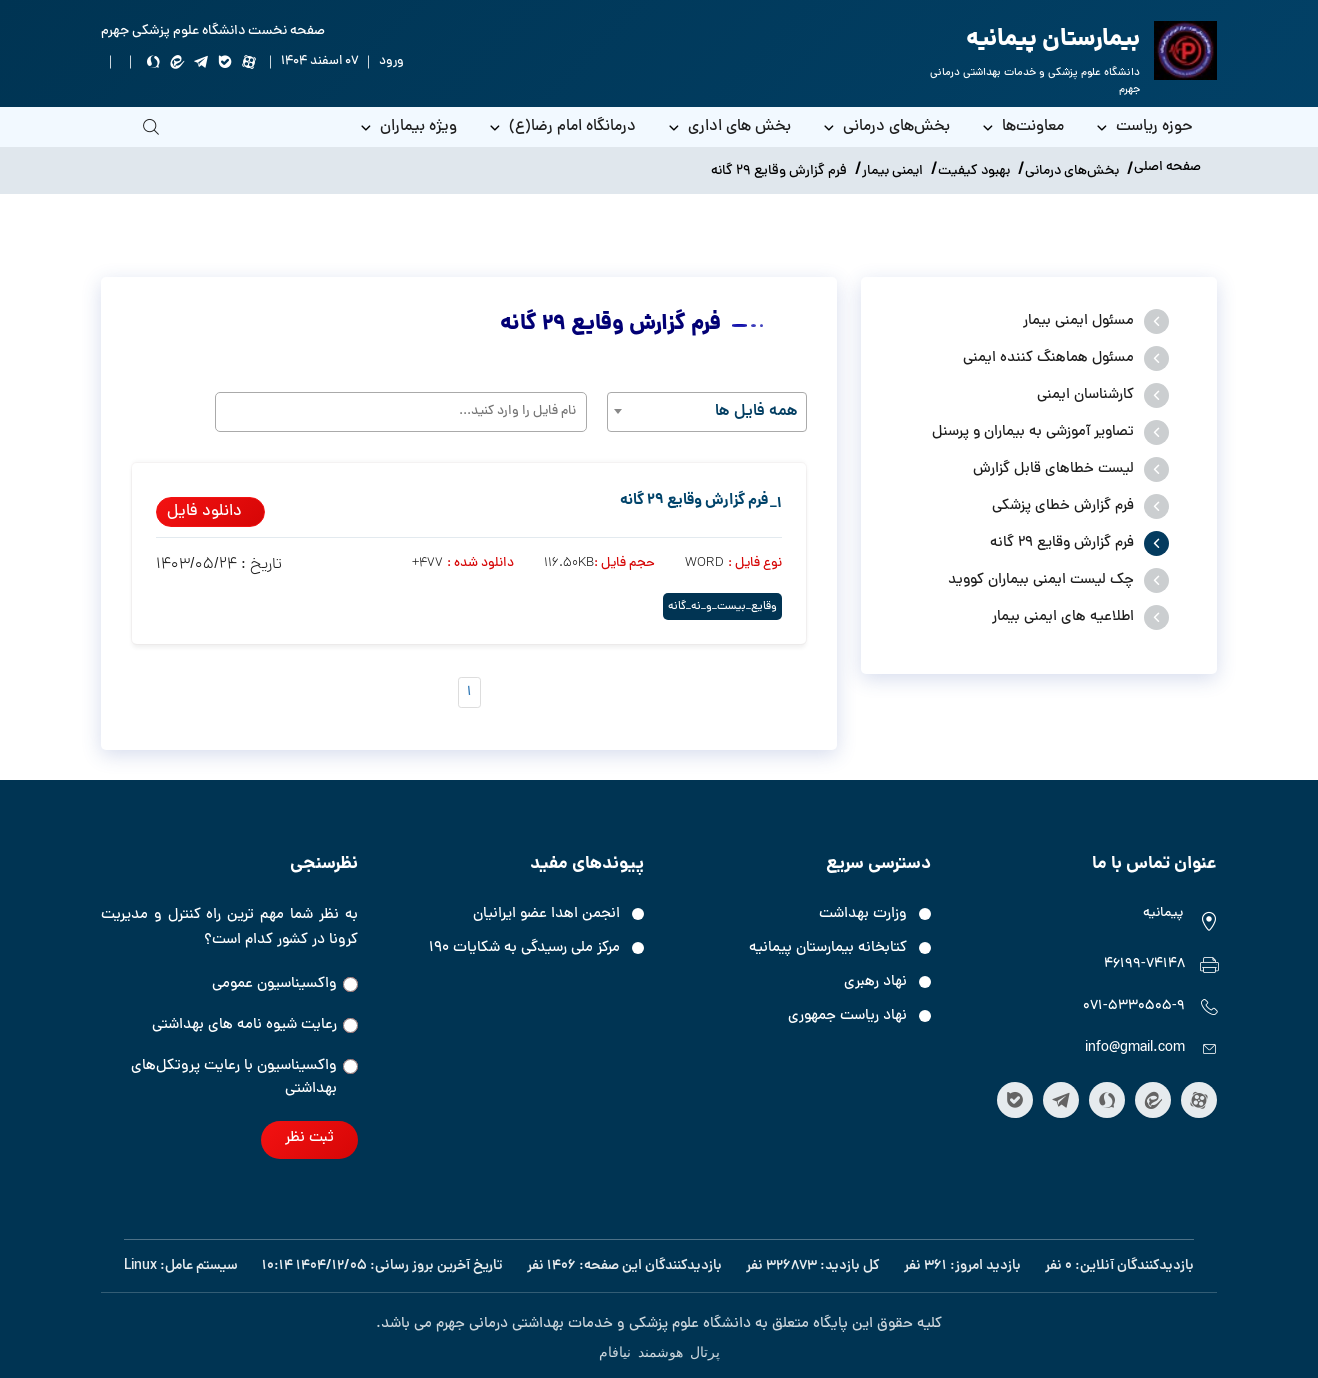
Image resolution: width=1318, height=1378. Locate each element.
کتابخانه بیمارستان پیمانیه (828, 948)
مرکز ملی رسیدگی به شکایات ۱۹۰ (524, 948)
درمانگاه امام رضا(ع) (561, 127)
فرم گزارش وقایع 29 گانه (1062, 543)
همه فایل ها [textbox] (756, 412)
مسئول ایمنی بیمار (1078, 321)
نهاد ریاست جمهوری (847, 1016)
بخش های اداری (728, 127)
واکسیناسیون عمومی (285, 984)
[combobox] (707, 412)
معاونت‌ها (1022, 127)
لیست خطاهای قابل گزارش (1053, 469)
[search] (151, 141)
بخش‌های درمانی (885, 127)
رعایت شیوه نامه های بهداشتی (255, 1025)
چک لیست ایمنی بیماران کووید (1041, 580)
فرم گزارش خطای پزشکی (1063, 506)
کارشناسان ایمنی (1085, 395)
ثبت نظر (309, 1138)
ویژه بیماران (407, 127)
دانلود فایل (204, 512)
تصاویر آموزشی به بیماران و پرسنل (1033, 432)
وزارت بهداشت (863, 914)
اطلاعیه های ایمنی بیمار (1063, 617)
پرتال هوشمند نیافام (659, 1351)
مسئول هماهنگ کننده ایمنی (1048, 358)
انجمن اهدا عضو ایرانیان (546, 914)
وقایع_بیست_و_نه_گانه (722, 606)
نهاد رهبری (875, 982)
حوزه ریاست (1143, 127)
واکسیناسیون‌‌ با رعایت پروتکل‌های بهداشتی (244, 1078)
